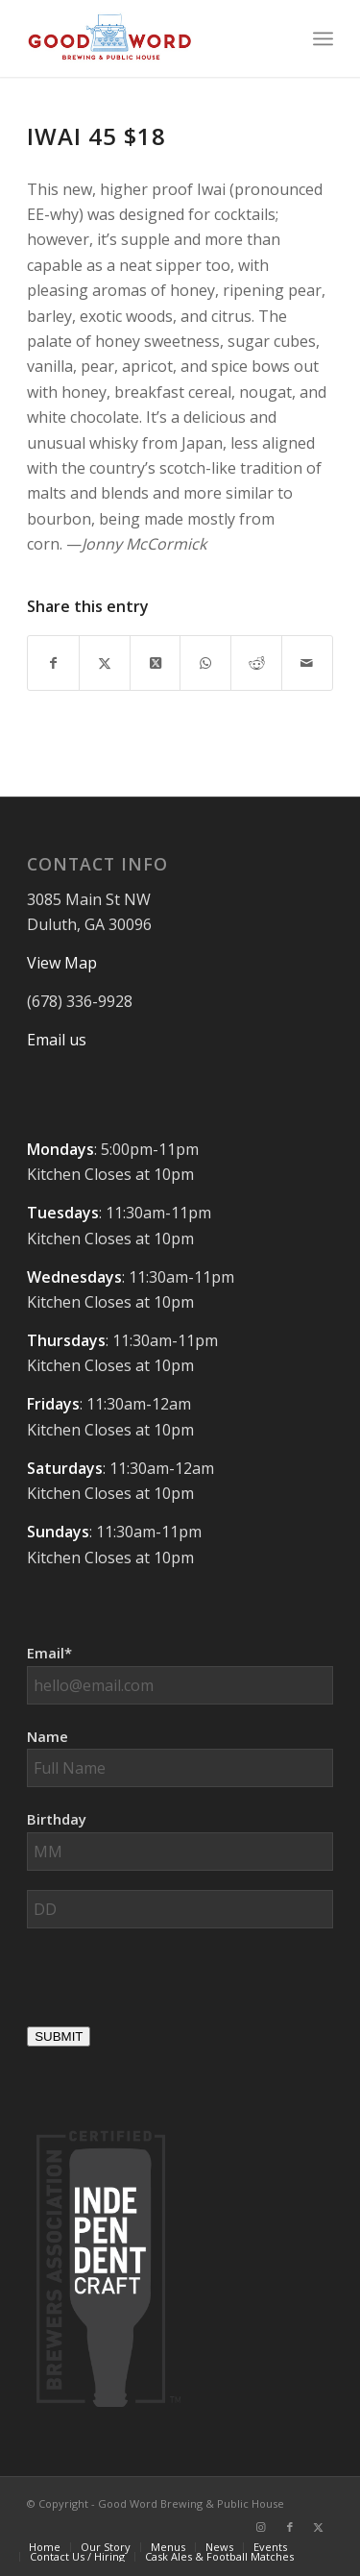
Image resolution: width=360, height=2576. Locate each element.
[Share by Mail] (307, 663)
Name (47, 1736)
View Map (62, 962)
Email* (49, 1652)
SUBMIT (59, 2036)
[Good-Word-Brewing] (149, 38)
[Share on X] (105, 663)
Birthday (56, 1818)
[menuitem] (323, 38)
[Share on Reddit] (256, 663)
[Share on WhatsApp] (205, 663)
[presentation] (173, 1985)
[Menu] (323, 38)
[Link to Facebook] (290, 2527)
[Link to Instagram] (261, 2527)
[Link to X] (318, 2527)
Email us (56, 1039)
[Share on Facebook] (53, 663)
